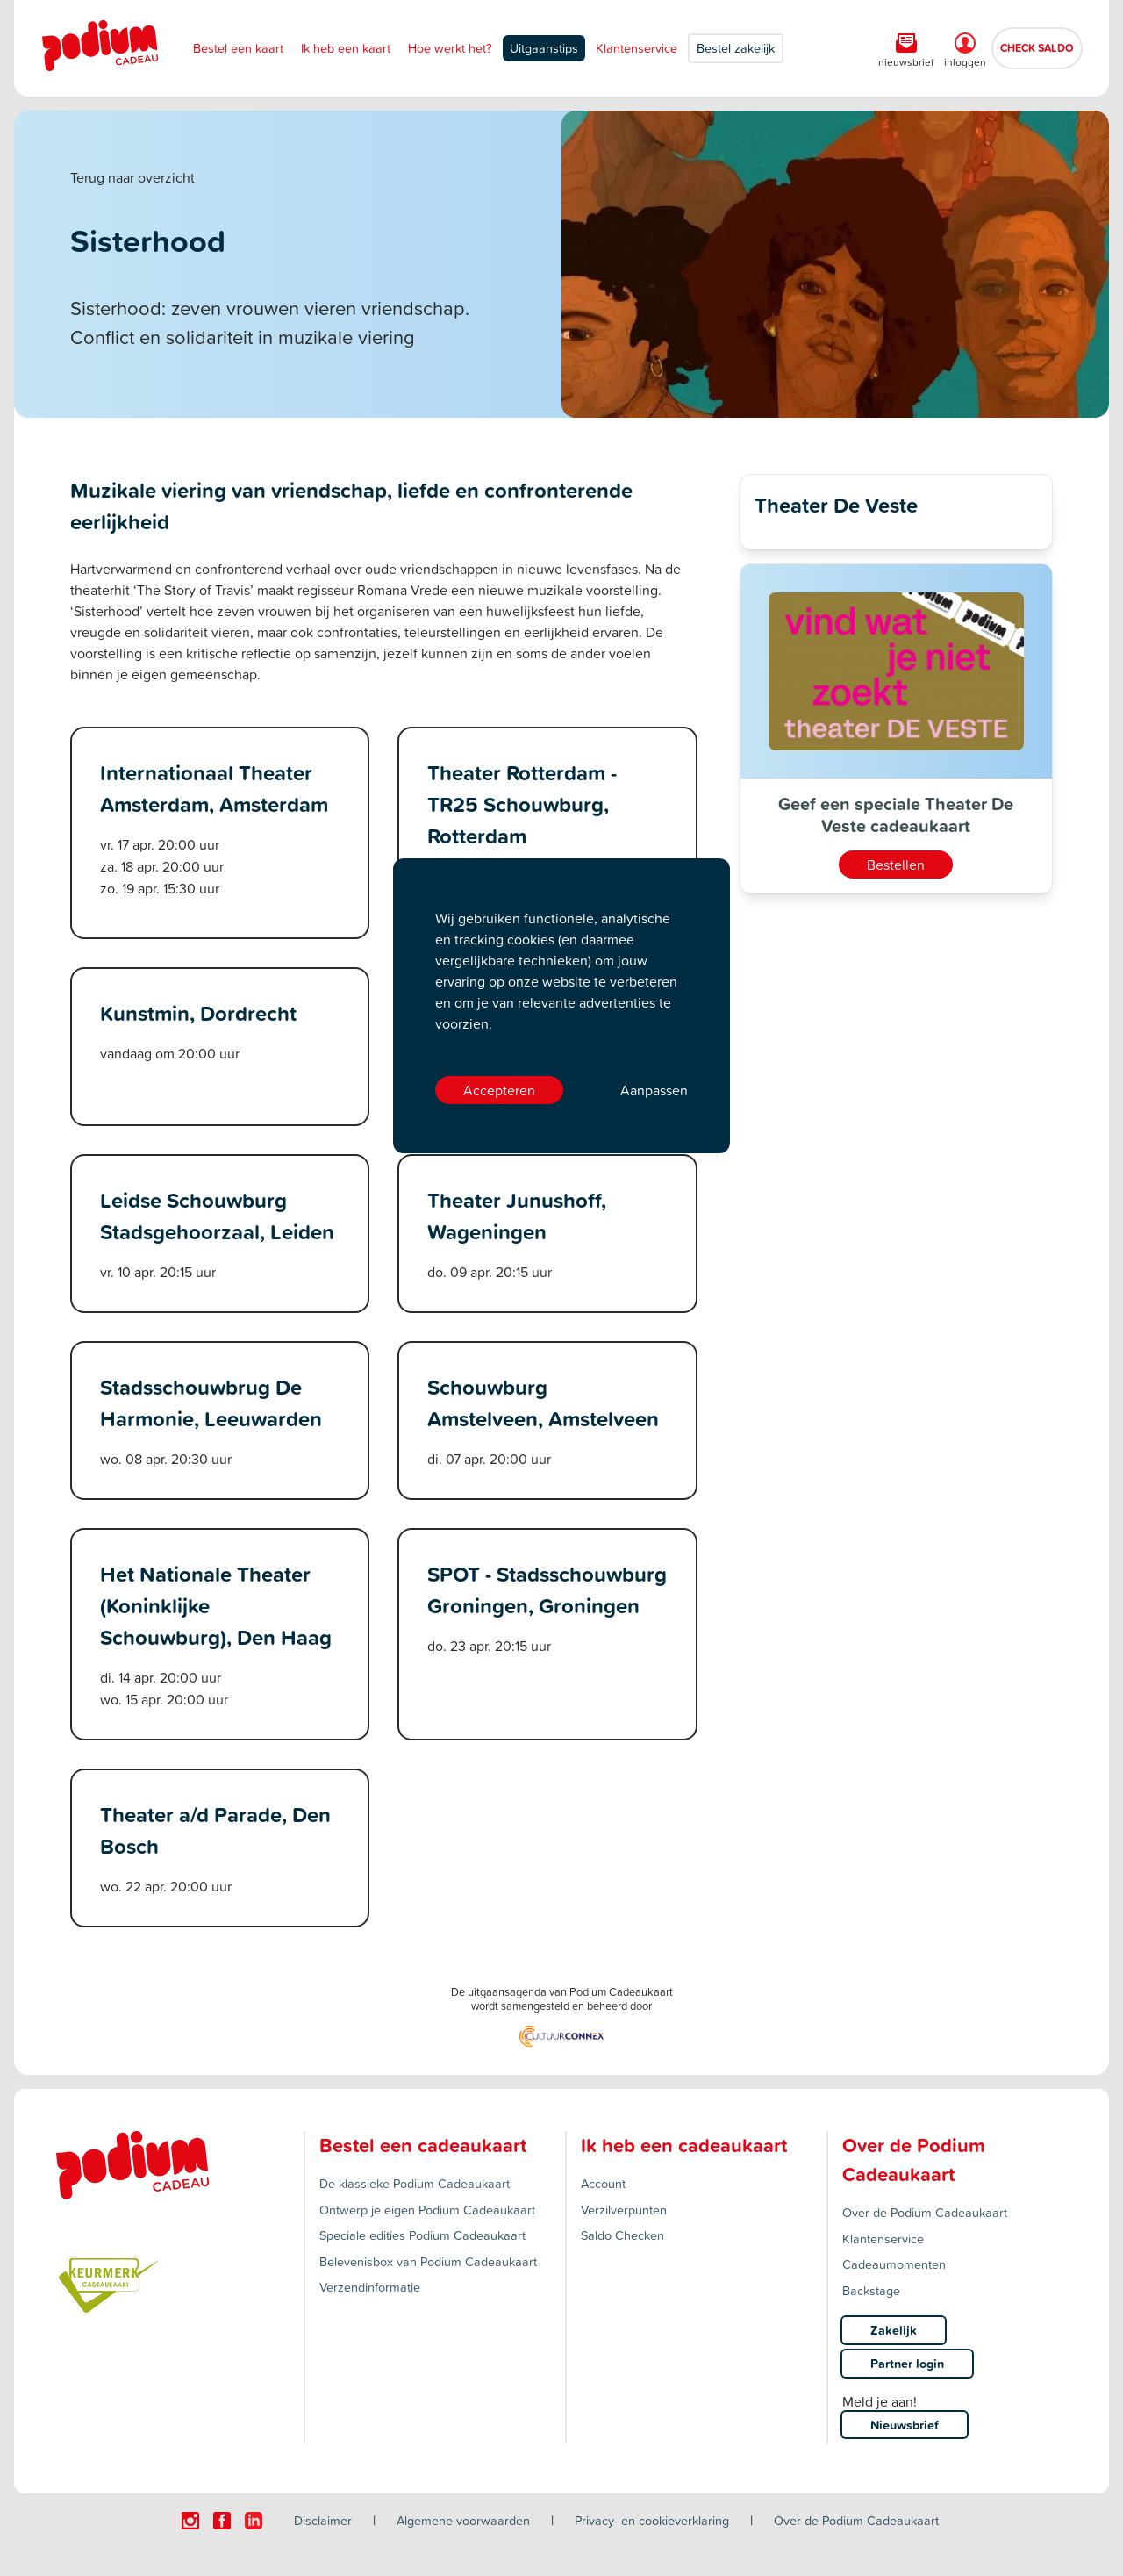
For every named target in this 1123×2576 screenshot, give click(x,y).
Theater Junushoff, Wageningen (516, 1215)
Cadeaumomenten (894, 2264)
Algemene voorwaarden (463, 2520)
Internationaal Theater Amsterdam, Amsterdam (214, 788)
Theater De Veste (836, 505)
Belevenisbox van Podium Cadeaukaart (428, 2261)
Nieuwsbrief (904, 2424)
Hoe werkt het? (450, 48)
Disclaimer (323, 2520)
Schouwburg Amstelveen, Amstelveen (543, 1402)
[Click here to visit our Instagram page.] (190, 2520)
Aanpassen (654, 1090)
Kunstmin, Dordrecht (198, 1013)
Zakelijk (893, 2330)
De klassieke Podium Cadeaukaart (414, 2183)
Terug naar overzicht (132, 177)
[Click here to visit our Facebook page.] (222, 2520)
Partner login (907, 2363)
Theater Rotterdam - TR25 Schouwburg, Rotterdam (522, 803)
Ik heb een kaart (345, 48)
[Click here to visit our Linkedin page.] (253, 2520)
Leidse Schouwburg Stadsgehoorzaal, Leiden (217, 1215)
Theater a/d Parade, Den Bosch (215, 1830)
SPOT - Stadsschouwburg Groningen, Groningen (547, 1589)
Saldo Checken (622, 2235)
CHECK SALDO (1037, 47)
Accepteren (499, 1090)
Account (603, 2183)
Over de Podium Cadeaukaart (924, 2212)
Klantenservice (636, 48)
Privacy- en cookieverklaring (652, 2520)
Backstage (871, 2290)
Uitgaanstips (544, 48)
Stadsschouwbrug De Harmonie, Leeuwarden (211, 1402)
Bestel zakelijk (736, 48)
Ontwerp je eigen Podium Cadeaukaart (427, 2209)
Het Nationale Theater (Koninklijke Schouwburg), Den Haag (216, 1605)
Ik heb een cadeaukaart (684, 2145)
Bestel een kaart (238, 48)
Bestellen (896, 864)
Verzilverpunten (624, 2209)
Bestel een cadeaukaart (422, 2145)
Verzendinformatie (369, 2287)
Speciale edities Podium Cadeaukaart (422, 2235)
